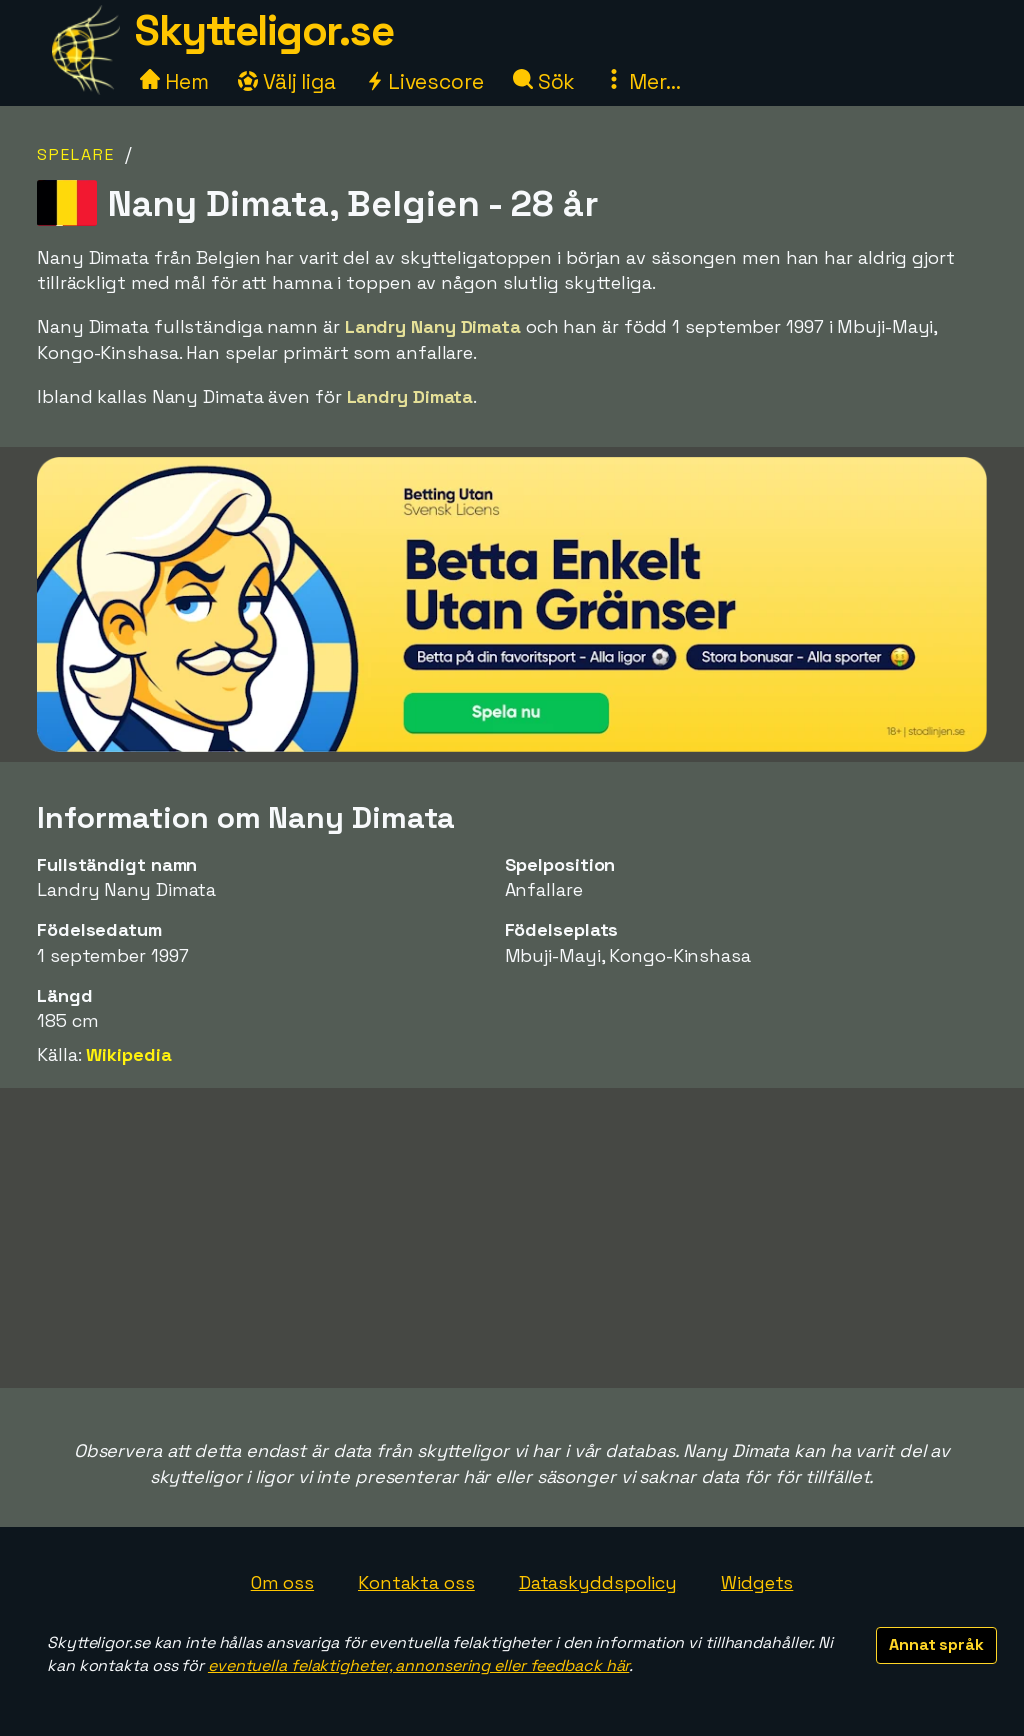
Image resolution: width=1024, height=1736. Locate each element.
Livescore (424, 81)
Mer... (642, 81)
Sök (544, 81)
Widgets (757, 1582)
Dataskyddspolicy (598, 1582)
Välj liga (287, 81)
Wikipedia (128, 1054)
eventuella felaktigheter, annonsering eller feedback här (418, 1665)
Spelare (76, 154)
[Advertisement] (512, 1238)
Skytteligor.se (264, 30)
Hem (174, 81)
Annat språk (936, 1644)
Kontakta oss (416, 1582)
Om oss (282, 1582)
